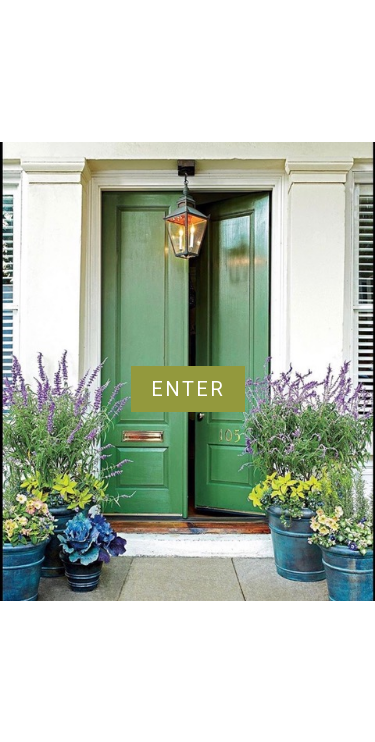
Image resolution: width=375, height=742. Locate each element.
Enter (188, 389)
